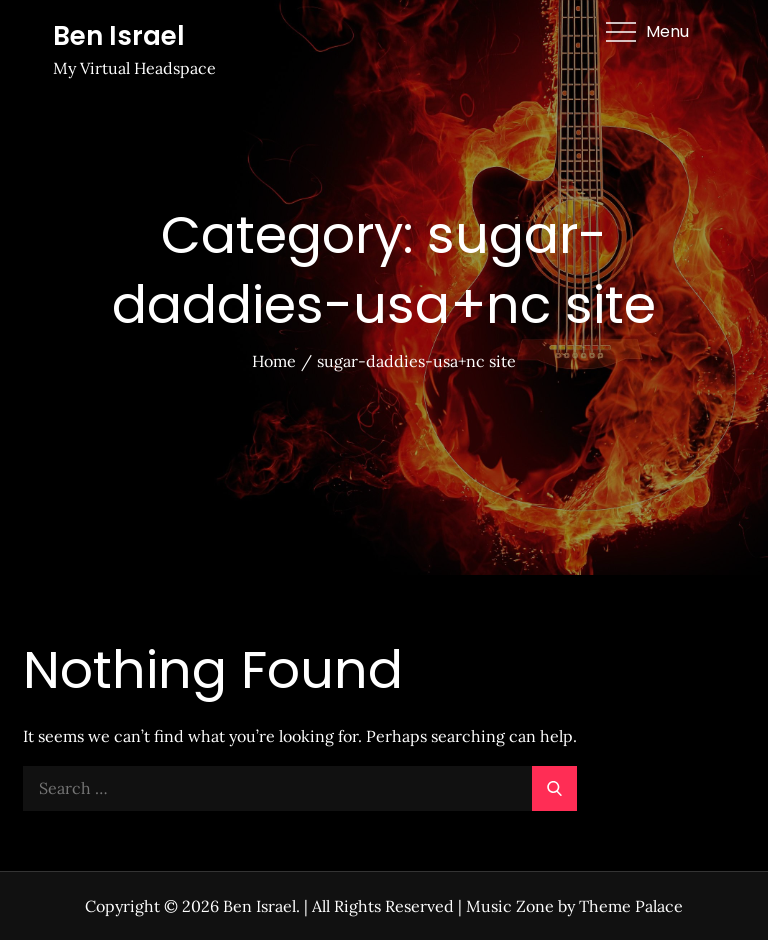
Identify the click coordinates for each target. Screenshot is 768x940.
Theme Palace (631, 906)
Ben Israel (119, 36)
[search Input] (300, 788)
